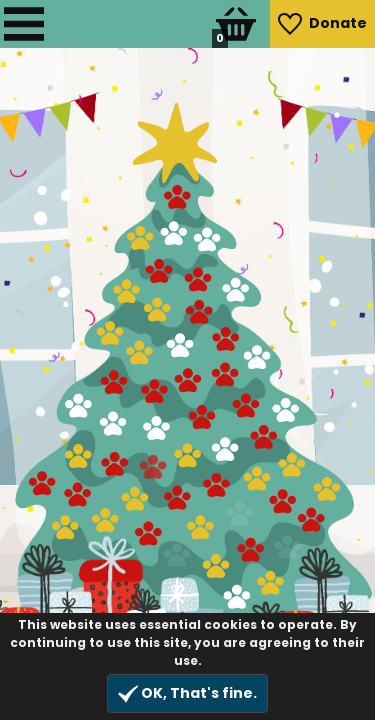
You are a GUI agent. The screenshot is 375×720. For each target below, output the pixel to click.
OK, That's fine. (187, 693)
